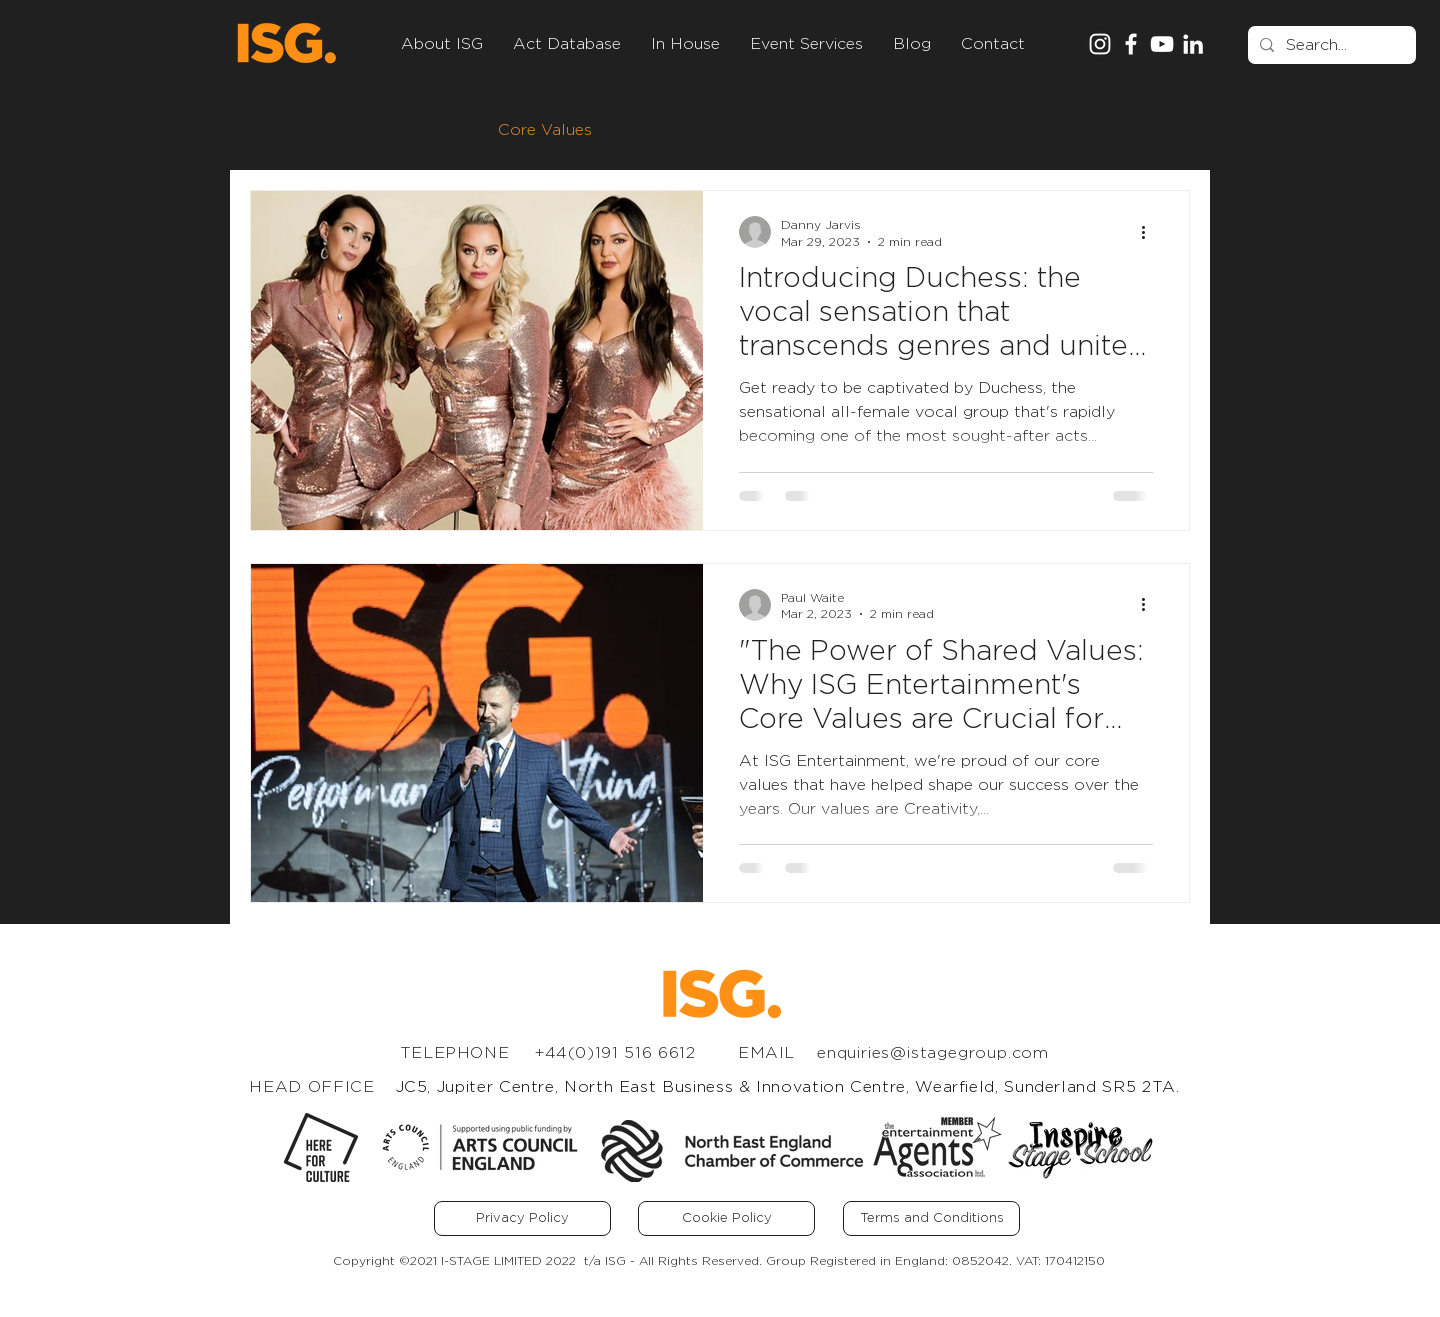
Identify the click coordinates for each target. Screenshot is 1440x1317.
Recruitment (410, 130)
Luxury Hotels (990, 130)
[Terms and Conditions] (931, 1218)
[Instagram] (1100, 44)
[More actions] (1150, 232)
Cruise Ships (678, 130)
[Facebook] (1131, 44)
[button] (1164, 132)
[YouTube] (1162, 44)
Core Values (545, 130)
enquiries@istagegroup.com (933, 1053)
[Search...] (1330, 45)
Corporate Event (829, 130)
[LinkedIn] (1193, 44)
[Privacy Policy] (522, 1218)
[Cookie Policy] (726, 1218)
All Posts (286, 130)
